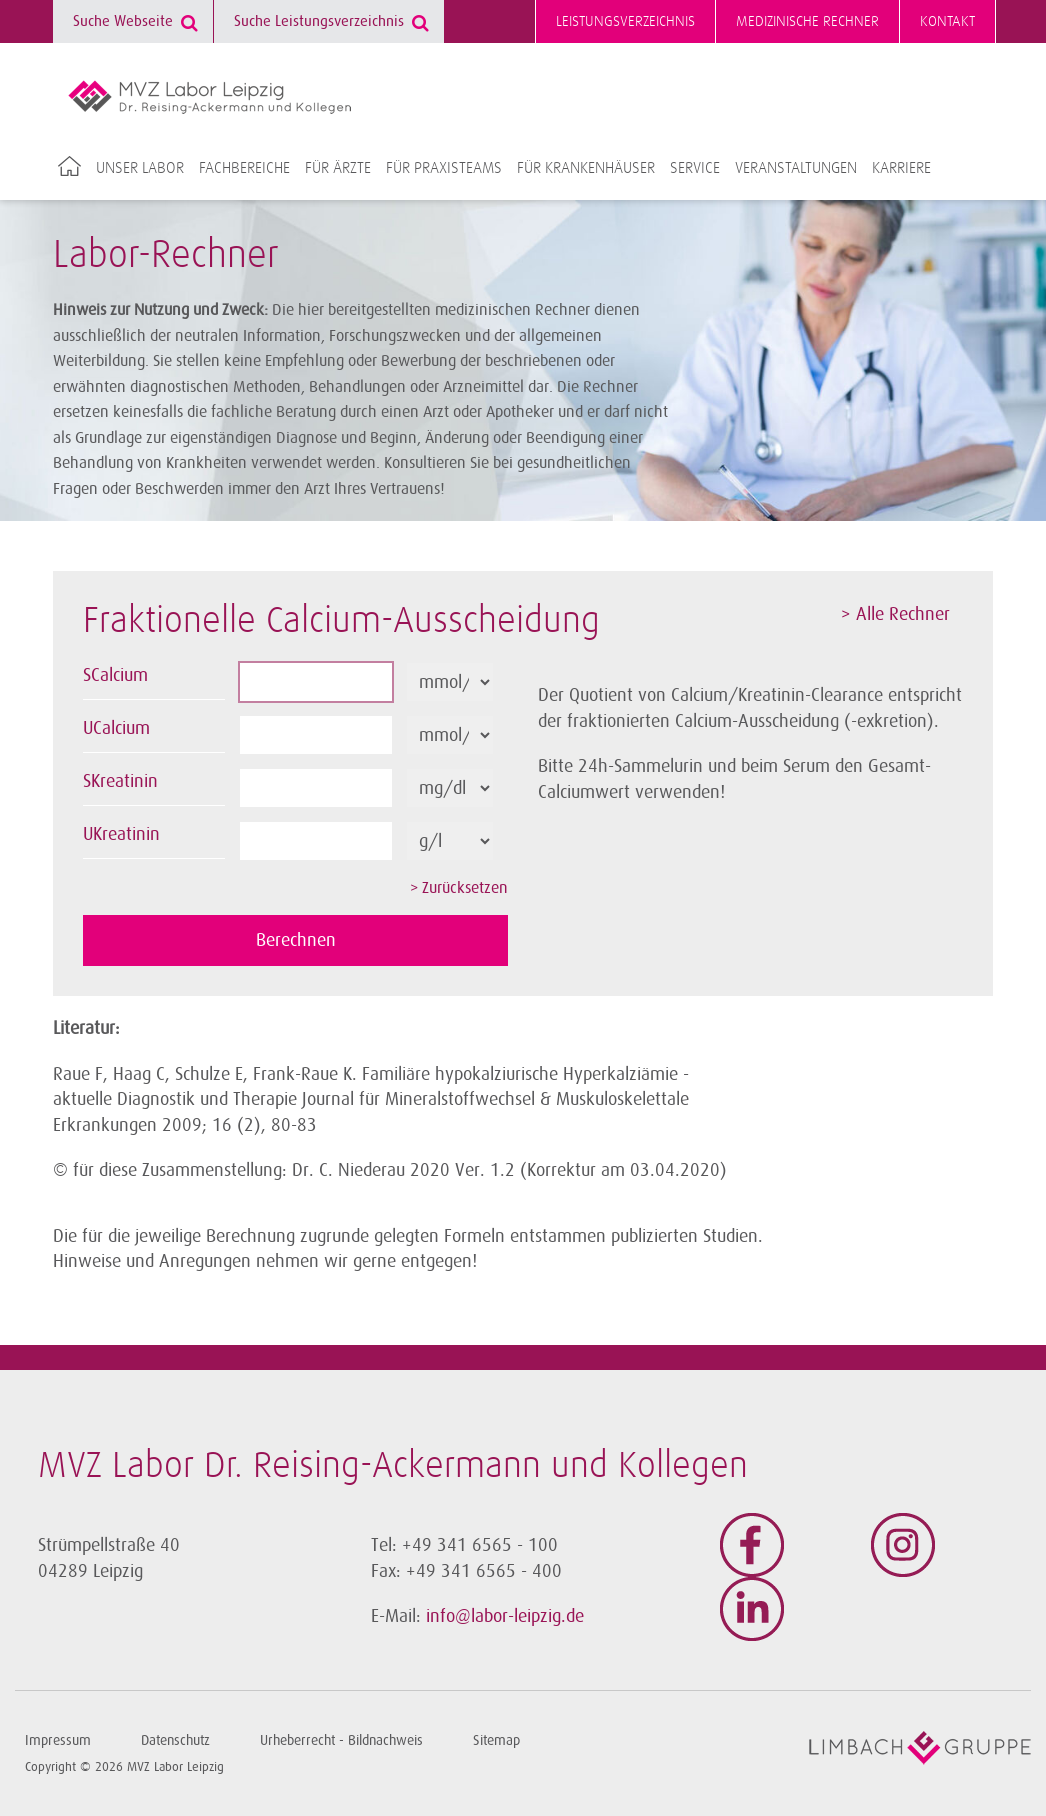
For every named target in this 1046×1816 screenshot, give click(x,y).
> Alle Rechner (895, 614)
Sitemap (496, 1740)
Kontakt (947, 21)
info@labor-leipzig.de (505, 1616)
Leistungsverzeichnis (625, 21)
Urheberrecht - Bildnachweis (341, 1740)
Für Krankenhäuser (586, 168)
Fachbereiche (244, 168)
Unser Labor (140, 168)
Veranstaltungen (796, 168)
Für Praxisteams (444, 168)
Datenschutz (175, 1740)
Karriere (901, 168)
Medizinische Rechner (807, 21)
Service (695, 168)
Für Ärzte (338, 168)
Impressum (58, 1740)
